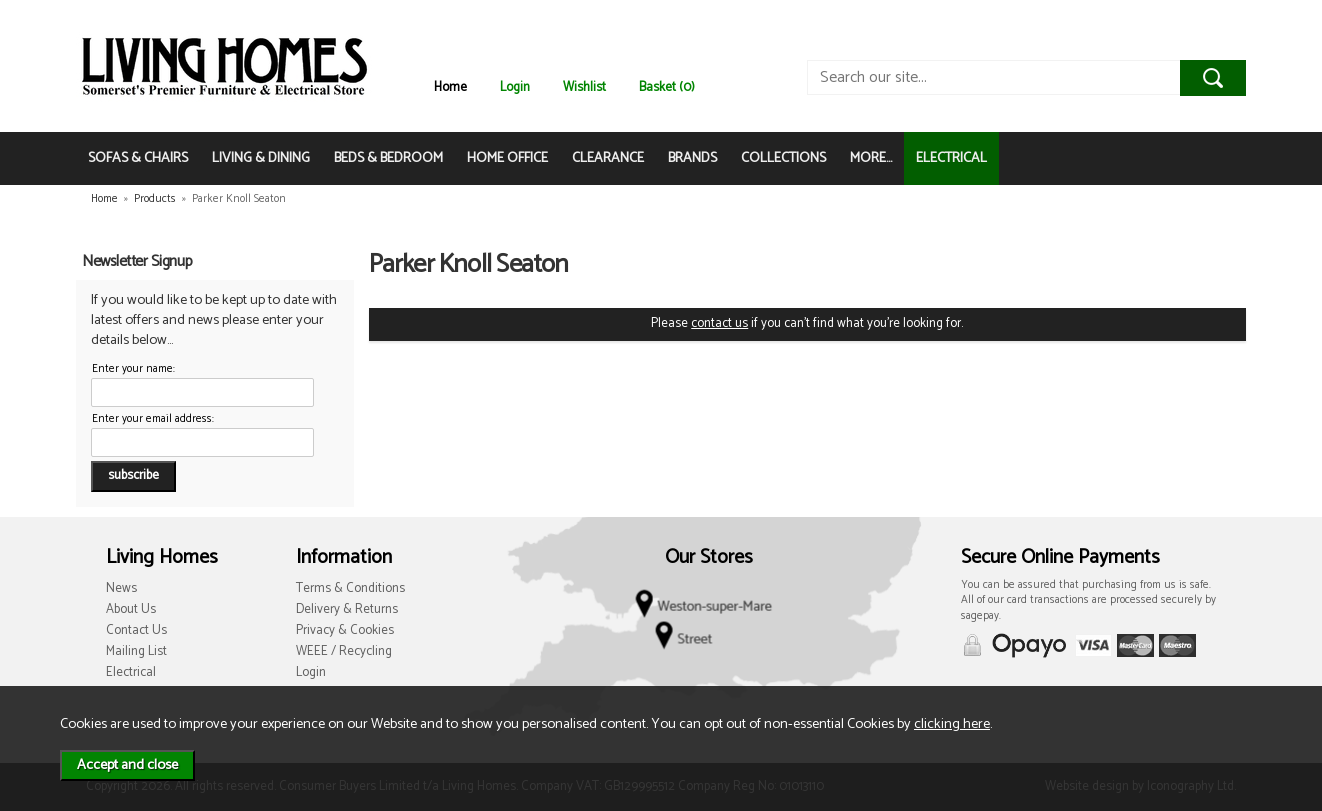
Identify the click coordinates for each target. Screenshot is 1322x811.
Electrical (131, 672)
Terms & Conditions (350, 588)
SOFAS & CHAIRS (138, 158)
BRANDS (692, 158)
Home (450, 87)
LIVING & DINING (261, 158)
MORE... (871, 158)
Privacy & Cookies (345, 630)
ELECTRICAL (951, 158)
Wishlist (584, 87)
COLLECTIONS (783, 158)
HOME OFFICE (507, 158)
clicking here (952, 724)
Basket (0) (667, 87)
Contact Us (136, 630)
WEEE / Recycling (344, 651)
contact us (719, 323)
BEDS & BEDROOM (388, 158)
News (121, 588)
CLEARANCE (608, 158)
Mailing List (136, 651)
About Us (131, 609)
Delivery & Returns (347, 609)
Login (515, 87)
